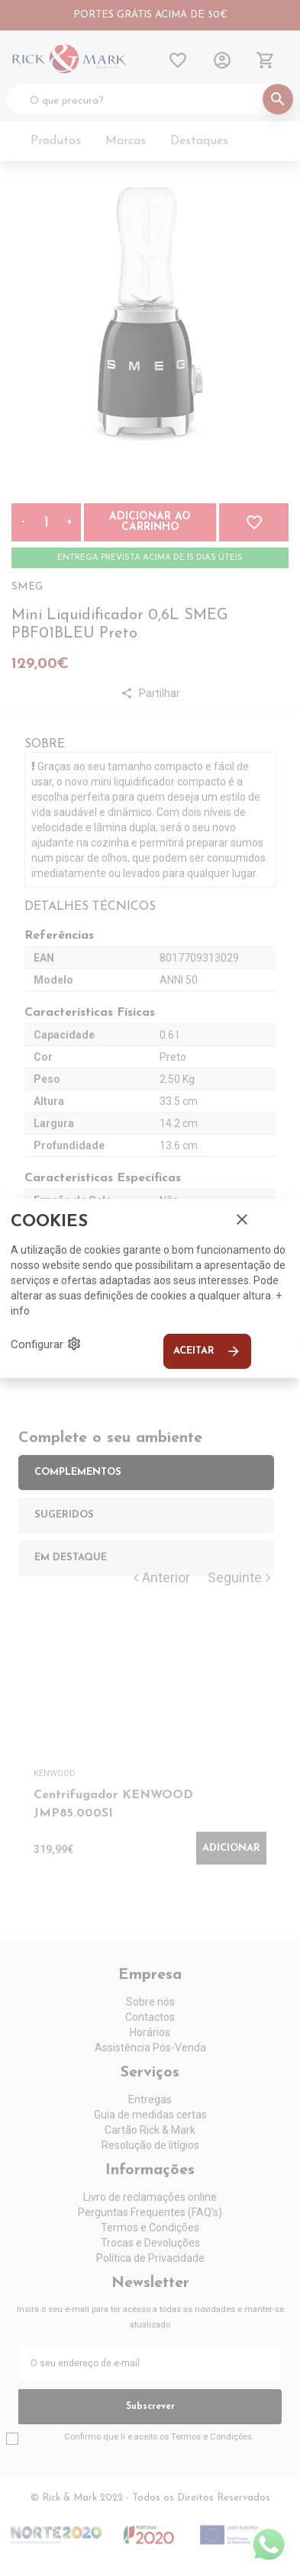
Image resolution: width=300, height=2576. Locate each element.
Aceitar (207, 1351)
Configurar (46, 1343)
